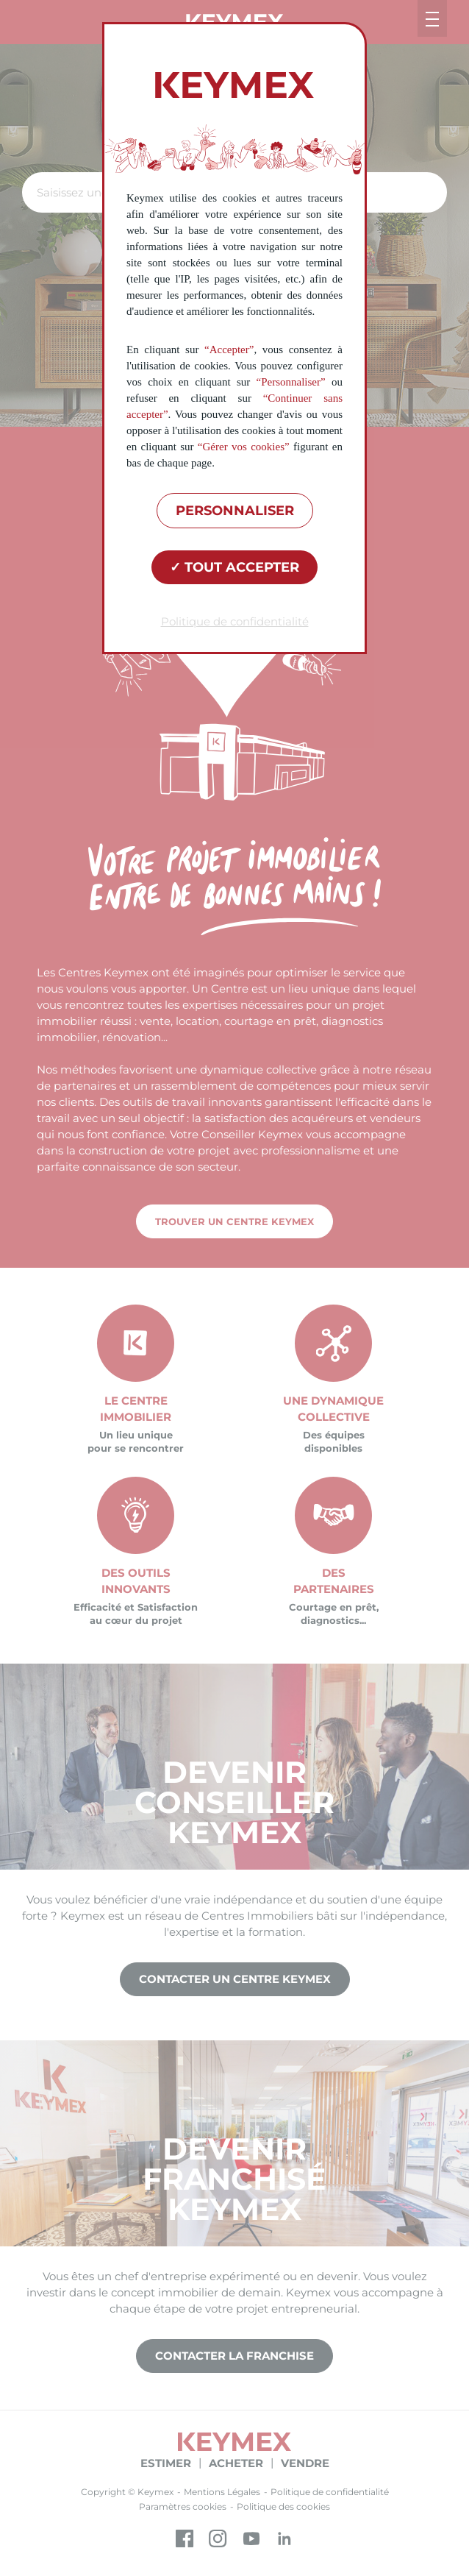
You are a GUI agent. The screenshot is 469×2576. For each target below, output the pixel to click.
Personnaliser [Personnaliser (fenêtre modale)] (235, 511)
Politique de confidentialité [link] (235, 621)
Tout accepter (234, 567)
